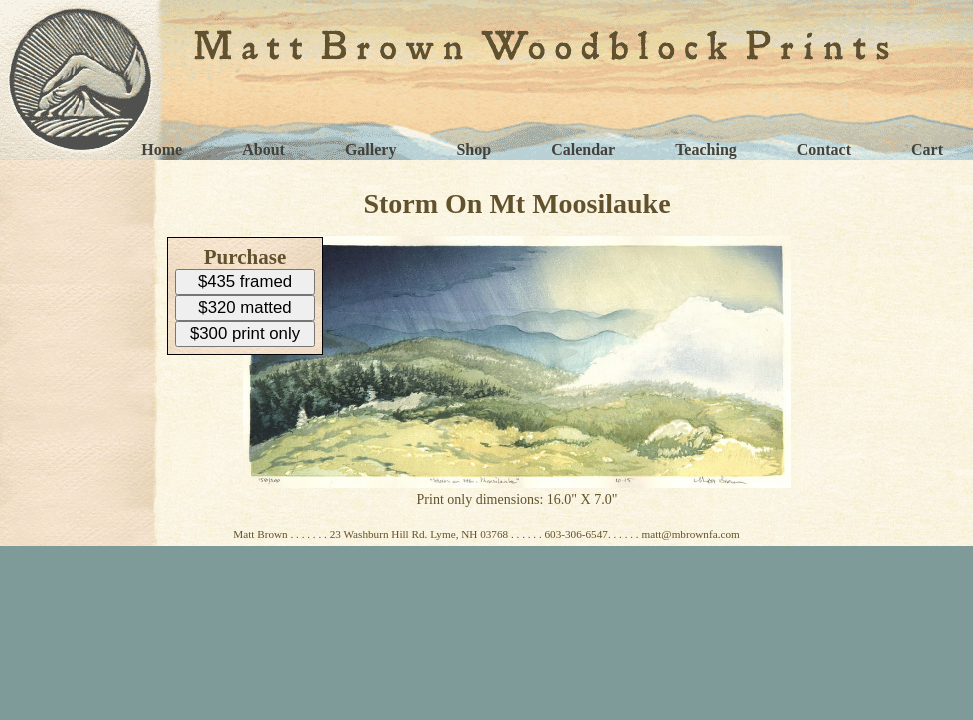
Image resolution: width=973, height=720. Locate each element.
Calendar (583, 149)
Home (161, 149)
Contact (824, 149)
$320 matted (244, 307)
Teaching (706, 149)
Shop (473, 149)
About (263, 149)
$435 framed (245, 281)
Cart (927, 149)
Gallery (371, 149)
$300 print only (245, 333)
